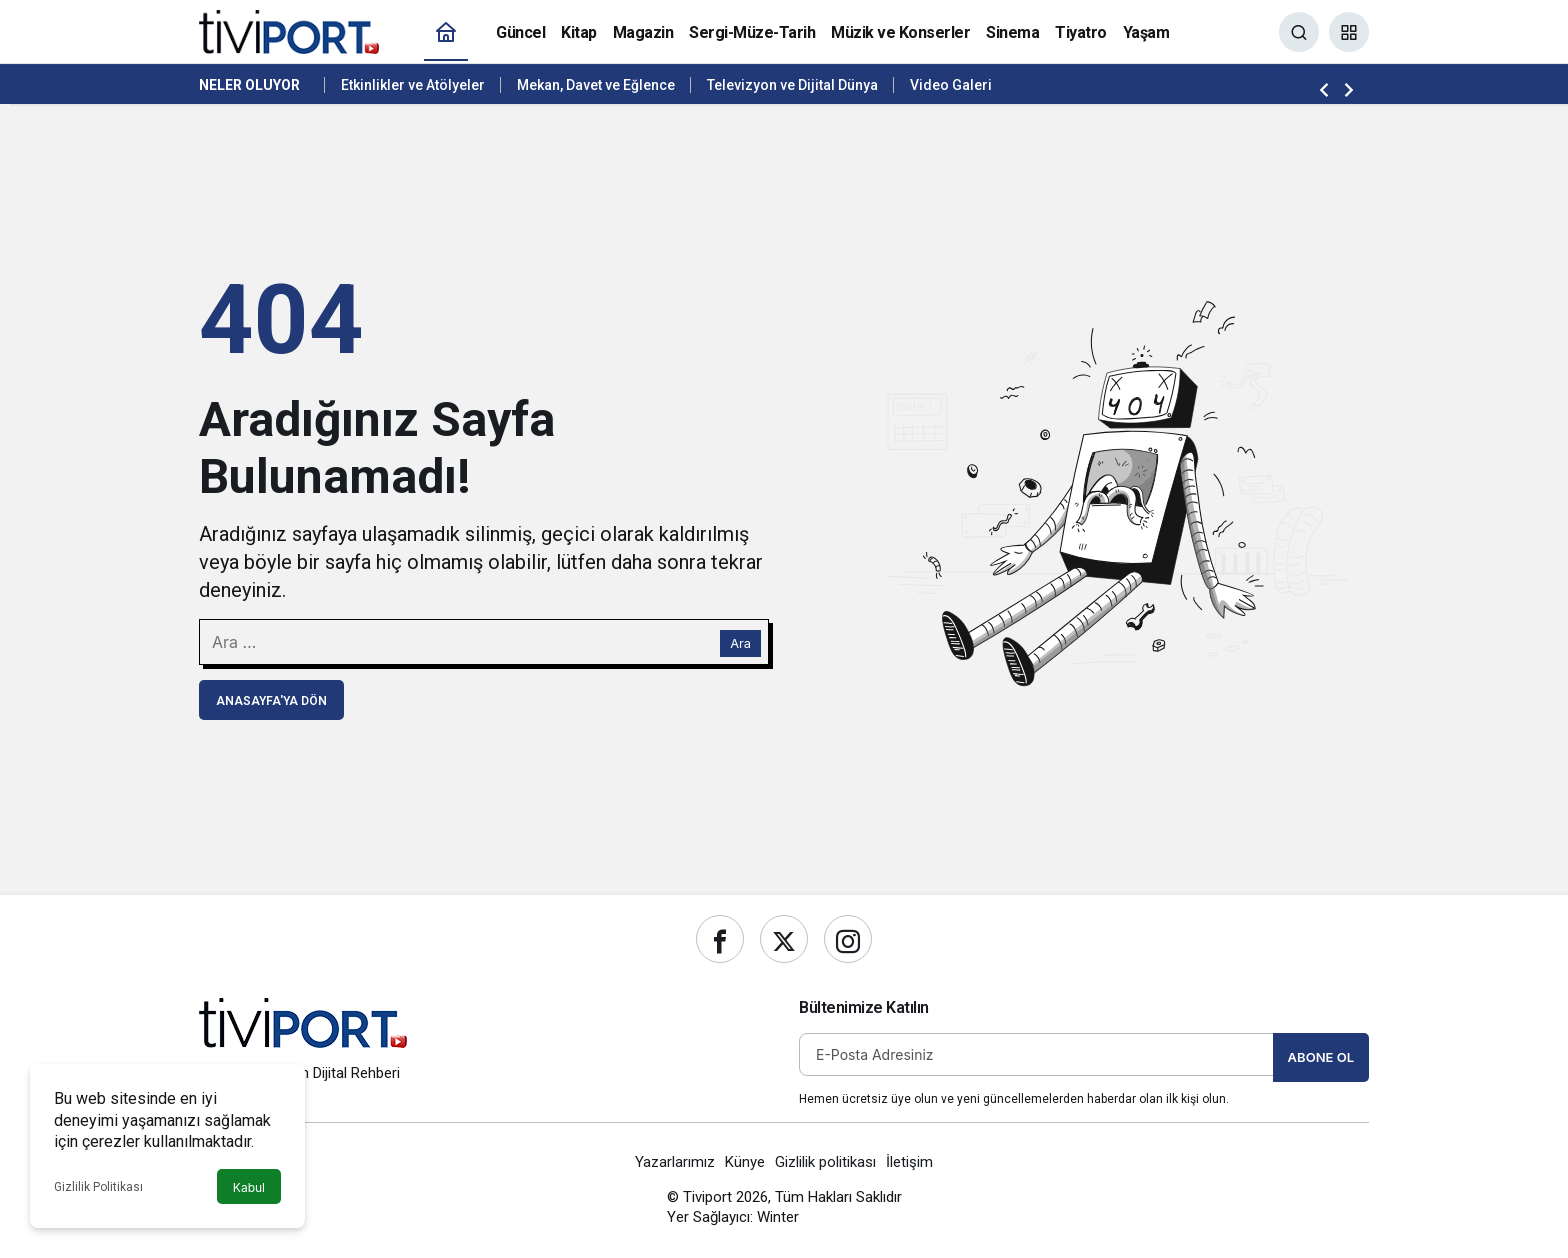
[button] (1349, 32)
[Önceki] (1324, 89)
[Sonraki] (1349, 89)
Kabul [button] (249, 1187)
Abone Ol (1321, 1057)
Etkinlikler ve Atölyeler (413, 85)
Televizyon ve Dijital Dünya (792, 85)
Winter (778, 1217)
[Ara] (1299, 32)
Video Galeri (951, 85)
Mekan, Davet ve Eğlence (596, 85)
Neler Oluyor (249, 85)
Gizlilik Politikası (98, 1187)
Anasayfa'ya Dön (271, 701)
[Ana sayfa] (446, 32)
